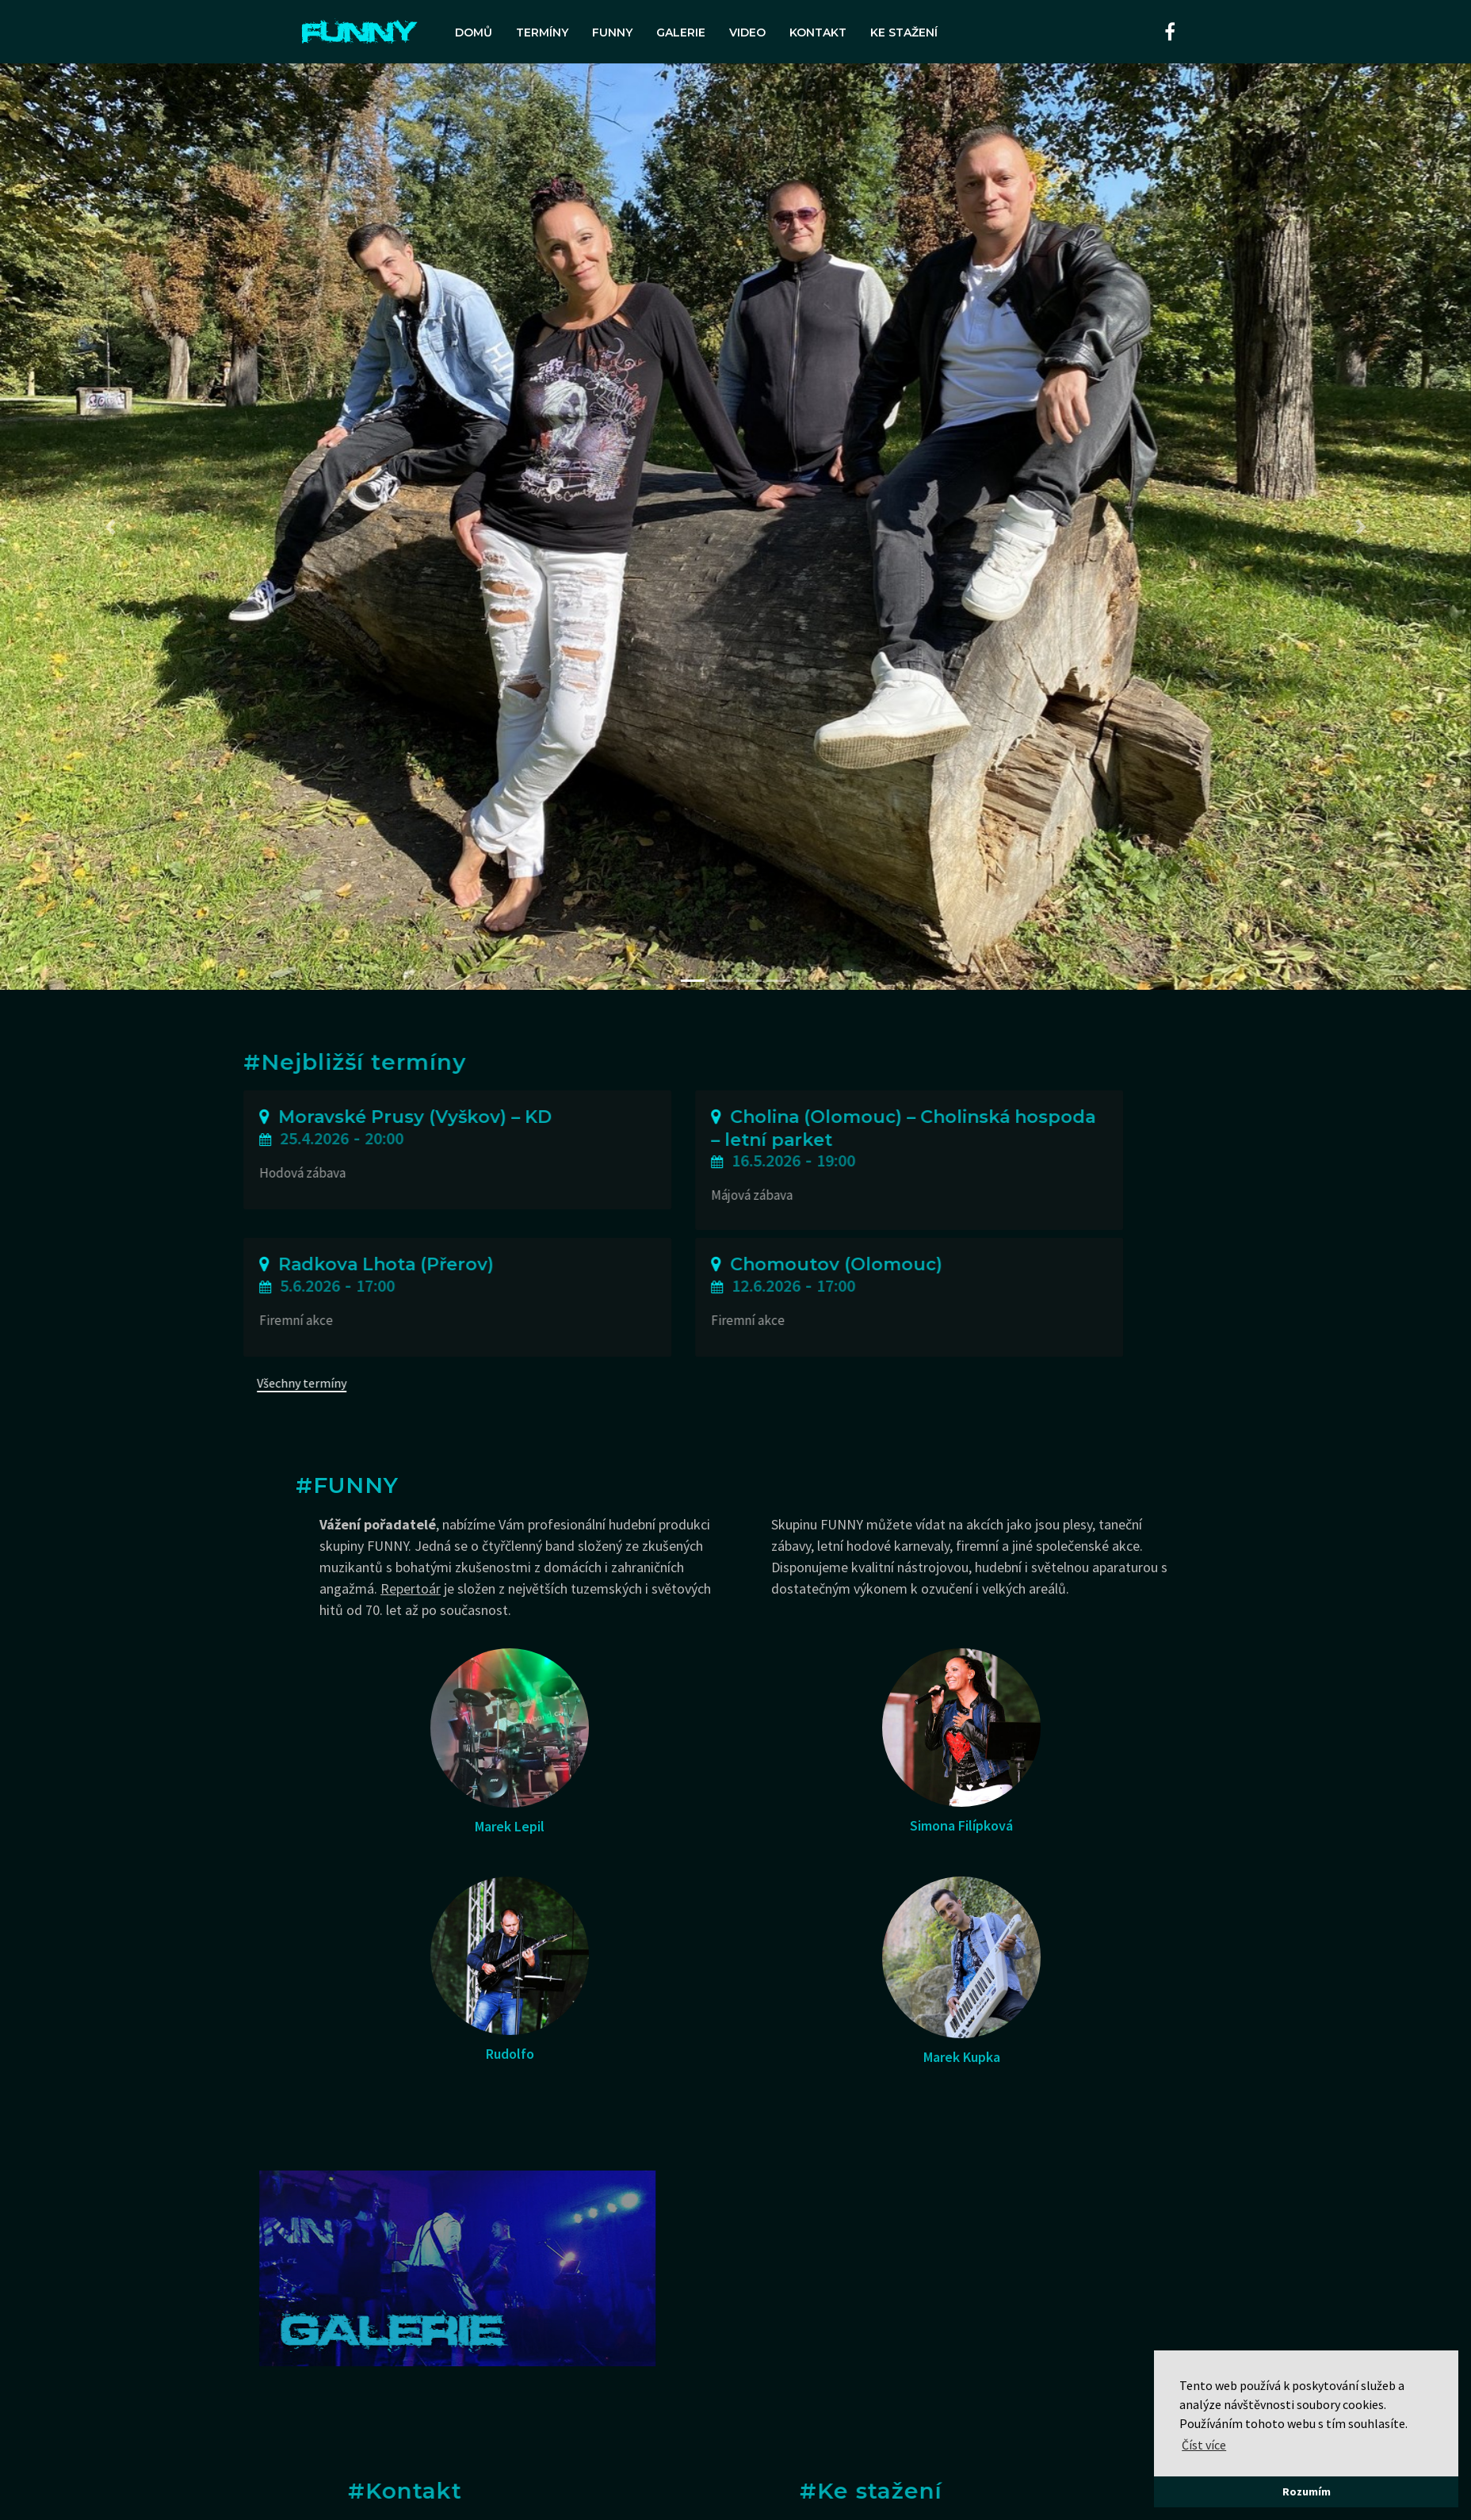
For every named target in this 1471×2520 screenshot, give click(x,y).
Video (747, 32)
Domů (473, 32)
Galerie (680, 32)
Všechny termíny (132, 1383)
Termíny (542, 32)
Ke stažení (904, 32)
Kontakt (817, 32)
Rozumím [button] (1306, 2491)
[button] (110, 526)
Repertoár (410, 1588)
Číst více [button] (1204, 2445)
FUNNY (612, 32)
